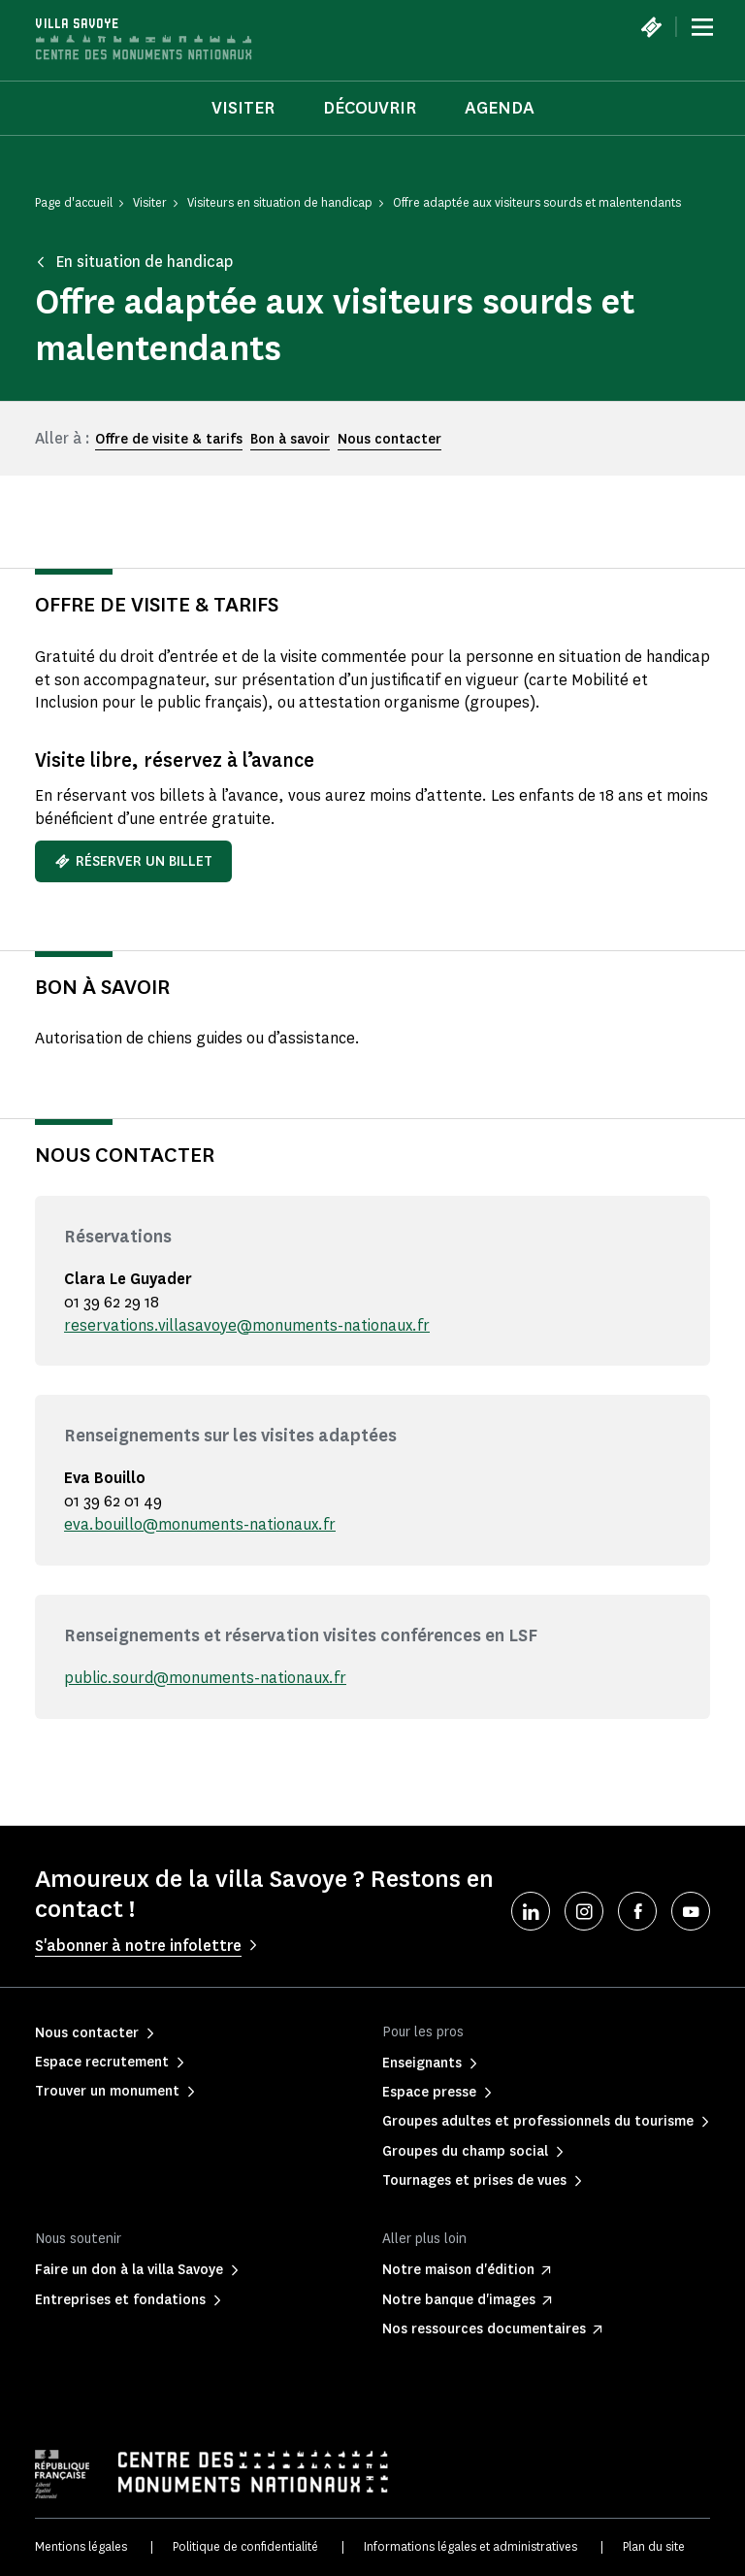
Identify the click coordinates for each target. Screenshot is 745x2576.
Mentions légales (81, 2546)
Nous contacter (389, 439)
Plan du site (654, 2546)
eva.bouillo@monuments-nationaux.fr (200, 1524)
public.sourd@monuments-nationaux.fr (205, 1678)
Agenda (499, 107)
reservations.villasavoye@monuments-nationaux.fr (247, 1325)
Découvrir (369, 107)
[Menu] (702, 27)
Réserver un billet (133, 861)
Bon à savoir (290, 439)
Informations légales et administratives (470, 2546)
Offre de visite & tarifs (169, 439)
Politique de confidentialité (245, 2546)
